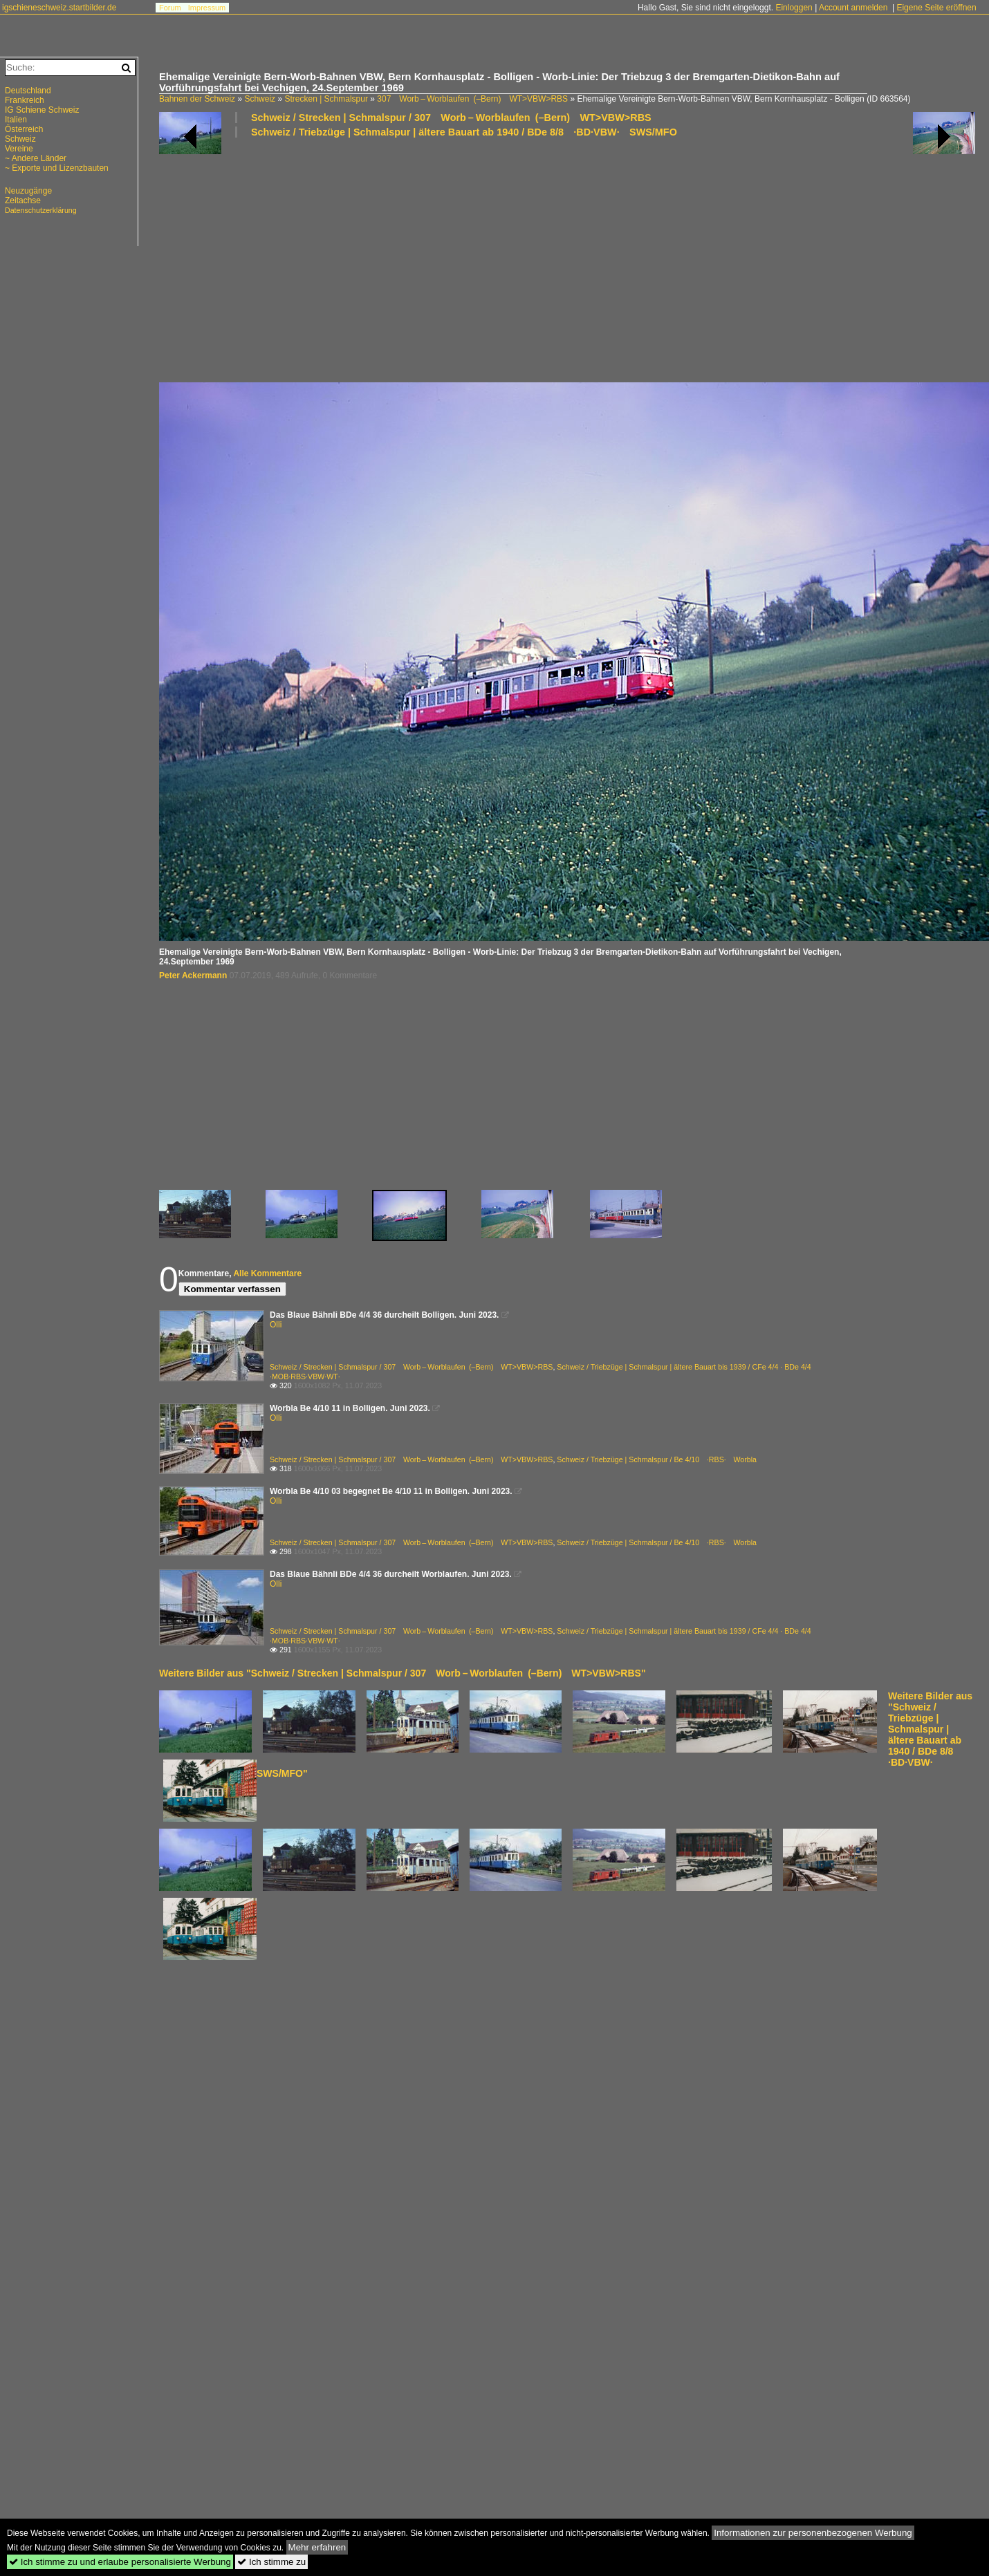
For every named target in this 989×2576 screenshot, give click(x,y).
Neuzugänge (28, 191)
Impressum (206, 7)
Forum (170, 7)
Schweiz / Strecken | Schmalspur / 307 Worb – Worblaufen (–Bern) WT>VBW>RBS (451, 117)
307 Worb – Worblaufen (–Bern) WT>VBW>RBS (472, 99)
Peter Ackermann (193, 975)
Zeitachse (23, 200)
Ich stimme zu (271, 2562)
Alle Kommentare (267, 1273)
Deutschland (28, 90)
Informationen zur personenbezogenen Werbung (813, 2533)
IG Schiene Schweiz (42, 110)
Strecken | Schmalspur (326, 99)
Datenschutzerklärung (41, 210)
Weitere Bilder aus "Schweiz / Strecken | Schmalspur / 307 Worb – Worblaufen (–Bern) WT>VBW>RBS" (402, 1673)
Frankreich (24, 100)
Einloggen (793, 7)
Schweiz (259, 99)
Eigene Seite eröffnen (936, 7)
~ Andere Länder (35, 158)
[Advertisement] (338, 259)
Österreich (24, 129)
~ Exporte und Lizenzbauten (57, 168)
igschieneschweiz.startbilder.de (59, 7)
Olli (275, 1324)
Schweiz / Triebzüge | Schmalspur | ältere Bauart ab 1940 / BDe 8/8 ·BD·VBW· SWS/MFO (464, 132)
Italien (16, 119)
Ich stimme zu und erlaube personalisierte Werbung (120, 2562)
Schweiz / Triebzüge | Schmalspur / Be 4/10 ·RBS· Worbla (657, 1459)
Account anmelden (853, 7)
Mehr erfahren (317, 2547)
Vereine (19, 148)
